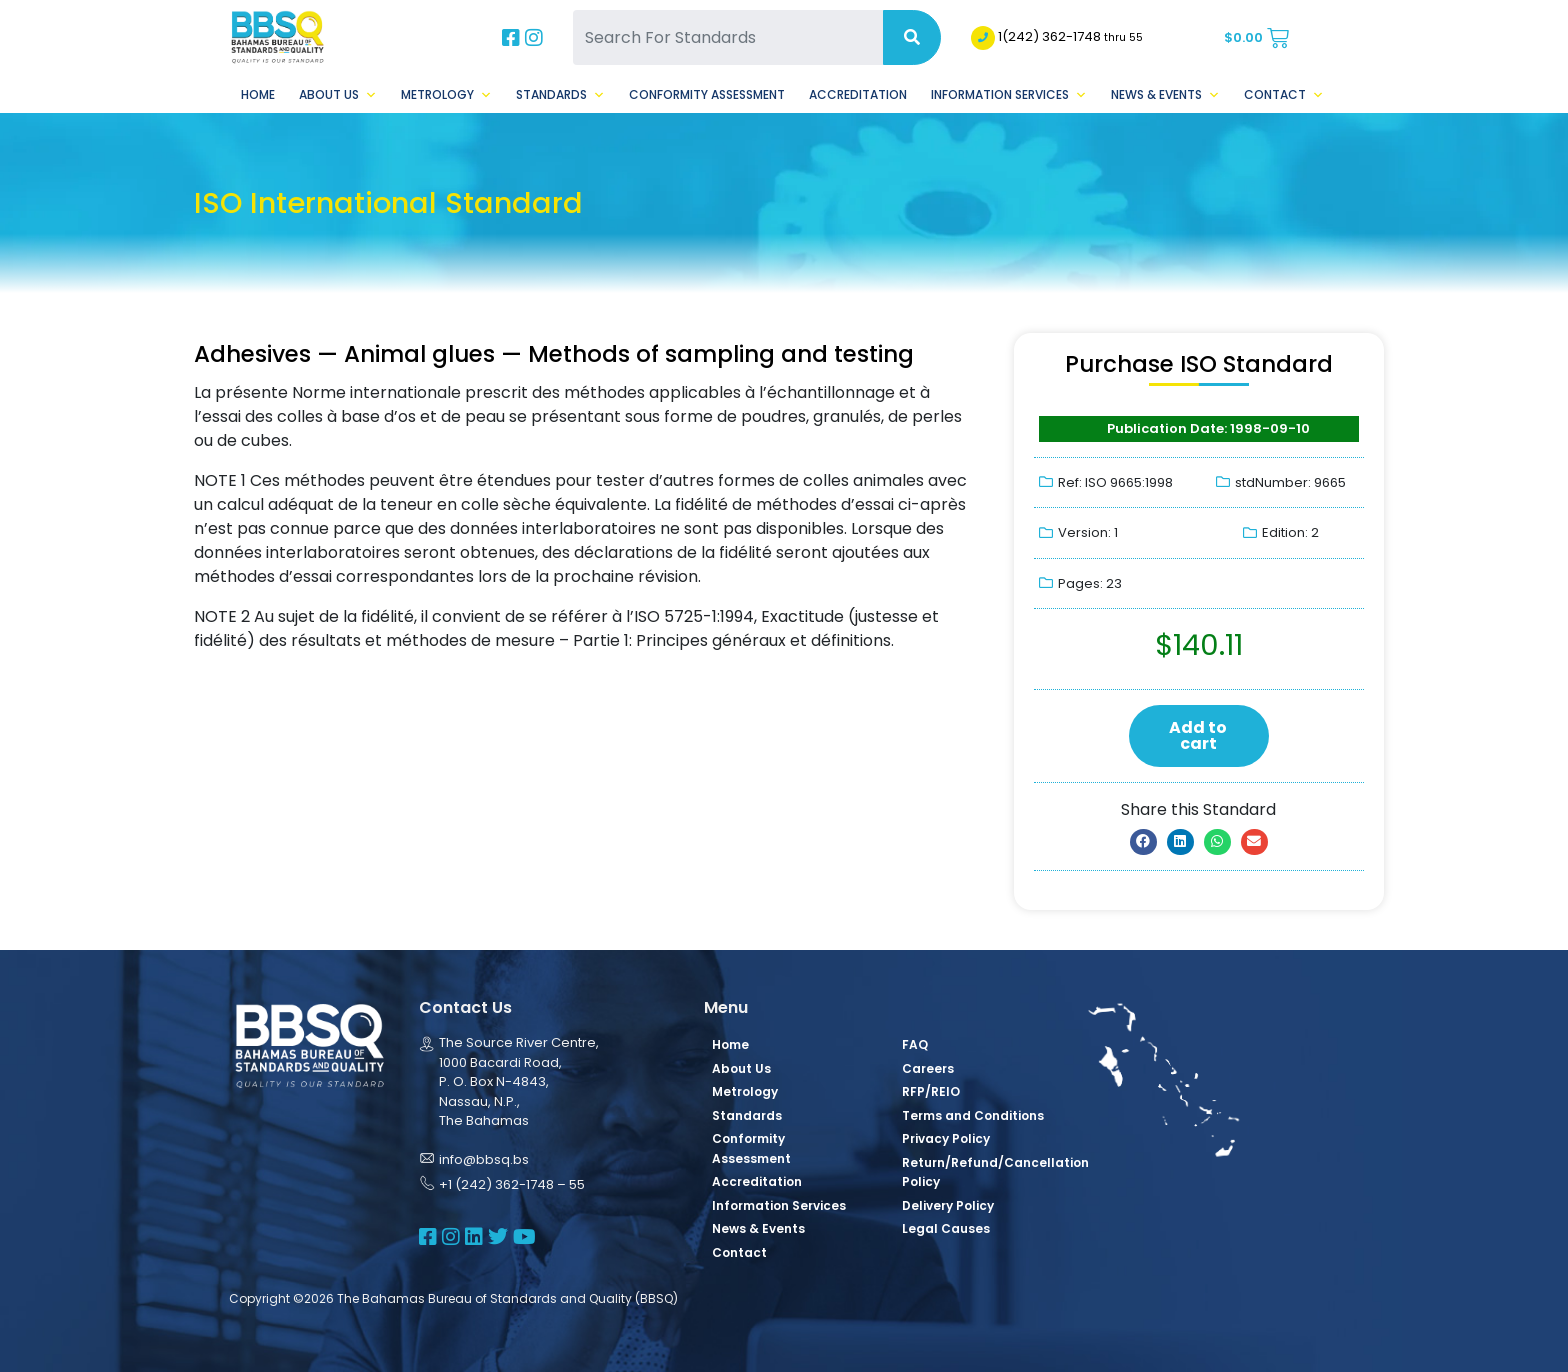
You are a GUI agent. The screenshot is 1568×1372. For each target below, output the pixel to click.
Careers (928, 1068)
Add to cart (1198, 735)
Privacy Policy (946, 1138)
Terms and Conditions (973, 1115)
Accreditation (858, 94)
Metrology (446, 95)
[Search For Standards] (728, 37)
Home (258, 94)
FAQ (915, 1044)
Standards (560, 95)
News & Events (1165, 95)
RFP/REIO (931, 1091)
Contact (1284, 95)
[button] (1143, 842)
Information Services (1009, 95)
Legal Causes (946, 1228)
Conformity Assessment (707, 94)
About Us (338, 95)
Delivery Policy (948, 1205)
